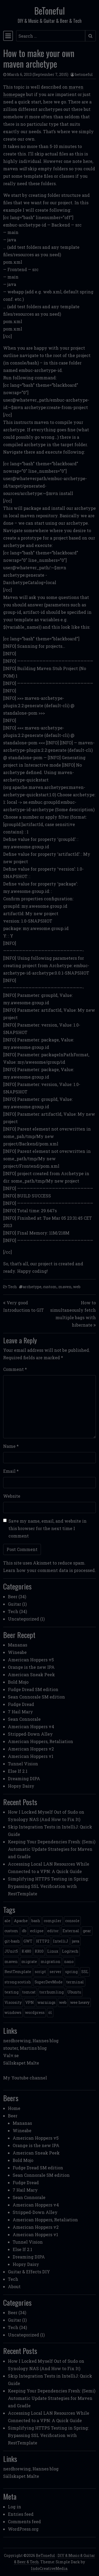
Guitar (14, 1604)
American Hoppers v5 (31, 1659)
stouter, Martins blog (25, 2048)
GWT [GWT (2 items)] (27, 1941)
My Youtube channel (25, 2077)
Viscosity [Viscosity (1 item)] (13, 2002)
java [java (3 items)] (75, 1941)
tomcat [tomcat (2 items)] (29, 1992)
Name (11, 1446)
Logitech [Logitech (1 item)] (70, 1951)
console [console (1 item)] (72, 1920)
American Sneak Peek (31, 1674)
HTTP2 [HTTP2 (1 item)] (42, 1941)
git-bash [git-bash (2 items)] (12, 1941)
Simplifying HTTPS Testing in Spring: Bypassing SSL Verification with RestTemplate (48, 1886)
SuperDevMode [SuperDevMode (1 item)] (49, 1981)
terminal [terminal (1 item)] (75, 1981)
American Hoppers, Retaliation (40, 1741)
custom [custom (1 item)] (11, 1930)
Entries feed (21, 2514)
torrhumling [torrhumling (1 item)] (51, 1992)
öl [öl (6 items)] (50, 2012)
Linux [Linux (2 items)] (52, 1951)
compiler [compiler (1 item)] (53, 1920)
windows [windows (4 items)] (12, 2012)
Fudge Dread (21, 1704)
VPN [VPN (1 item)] (29, 2002)
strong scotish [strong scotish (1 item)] (17, 1981)
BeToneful (49, 10)
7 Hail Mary (20, 1711)
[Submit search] (90, 35)
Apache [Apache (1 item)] (21, 1920)
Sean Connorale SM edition (36, 1697)
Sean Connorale (24, 1719)
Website (11, 1496)
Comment (15, 1369)
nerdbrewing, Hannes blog (31, 2040)
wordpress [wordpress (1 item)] (35, 2012)
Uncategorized (23, 1619)
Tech (12, 1286)
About (14, 2286)
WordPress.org (23, 2529)
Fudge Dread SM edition (33, 1689)
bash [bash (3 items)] (35, 1920)
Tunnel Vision (23, 1763)
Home (14, 2108)
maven (65, 1286)
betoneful (84, 74)
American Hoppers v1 (30, 1756)
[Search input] (50, 35)
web (77, 1286)
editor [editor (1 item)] (53, 1930)
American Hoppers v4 (31, 1726)
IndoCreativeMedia (49, 2568)
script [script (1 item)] (40, 1971)
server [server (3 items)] (56, 1971)
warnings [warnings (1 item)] (46, 2002)
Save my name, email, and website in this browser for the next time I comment (47, 1528)
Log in (14, 2506)
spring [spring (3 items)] (71, 1971)
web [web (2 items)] (63, 2002)
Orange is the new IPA (31, 1667)
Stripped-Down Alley (30, 1734)
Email (11, 1471)
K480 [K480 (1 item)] (26, 1951)
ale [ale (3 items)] (7, 1920)
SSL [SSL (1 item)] (84, 1971)
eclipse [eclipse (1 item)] (37, 1930)
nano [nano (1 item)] (69, 1961)
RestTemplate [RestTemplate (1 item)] (17, 1971)
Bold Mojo (18, 1682)
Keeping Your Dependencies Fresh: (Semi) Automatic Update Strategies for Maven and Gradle (51, 1849)
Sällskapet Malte (21, 2063)
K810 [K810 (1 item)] (39, 1951)
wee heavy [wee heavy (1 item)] (79, 2002)
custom (50, 1286)
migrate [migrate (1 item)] (29, 1961)
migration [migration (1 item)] (50, 1961)
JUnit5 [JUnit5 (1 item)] (11, 1951)
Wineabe (17, 1652)
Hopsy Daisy (21, 1786)
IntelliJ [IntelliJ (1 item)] (60, 1941)
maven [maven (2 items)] (11, 1961)
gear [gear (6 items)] (87, 1930)
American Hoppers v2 (31, 1749)
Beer (12, 1596)
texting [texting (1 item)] (11, 1992)
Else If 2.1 (17, 1771)
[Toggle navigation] (8, 36)
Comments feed (24, 2521)
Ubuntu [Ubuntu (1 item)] (74, 1992)
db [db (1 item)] (24, 1930)
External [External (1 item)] (71, 1930)
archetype (32, 1286)
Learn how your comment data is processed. (49, 1570)
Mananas (17, 1645)
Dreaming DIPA (24, 1778)
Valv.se (11, 2055)
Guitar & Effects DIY (29, 2271)
